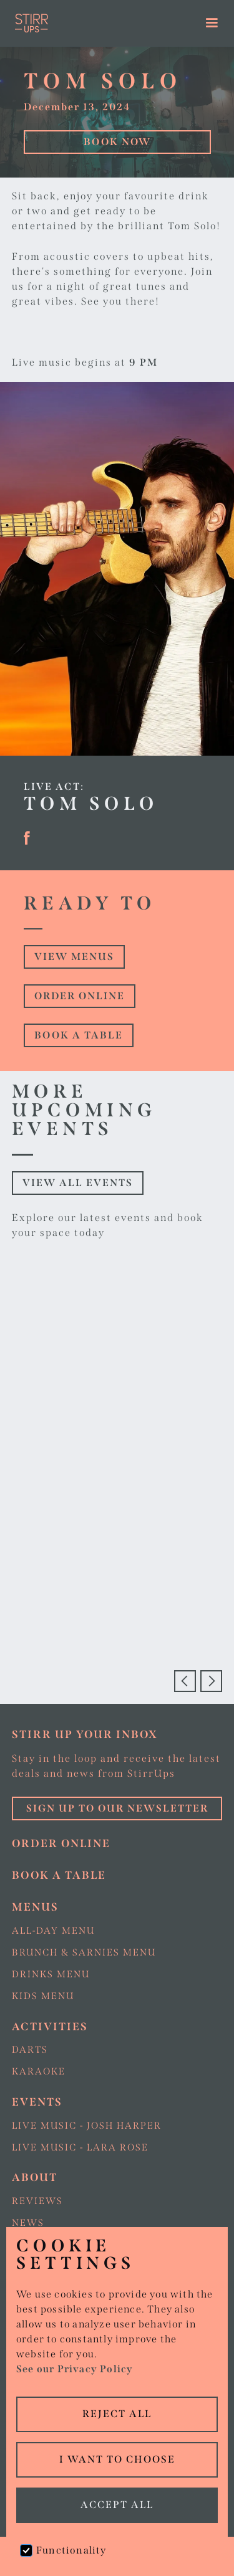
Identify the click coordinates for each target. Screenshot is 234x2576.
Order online (79, 996)
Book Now (117, 142)
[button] (212, 23)
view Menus (74, 956)
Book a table (78, 1035)
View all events (77, 1183)
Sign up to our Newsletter (117, 1808)
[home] (89, 23)
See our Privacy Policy (74, 2369)
